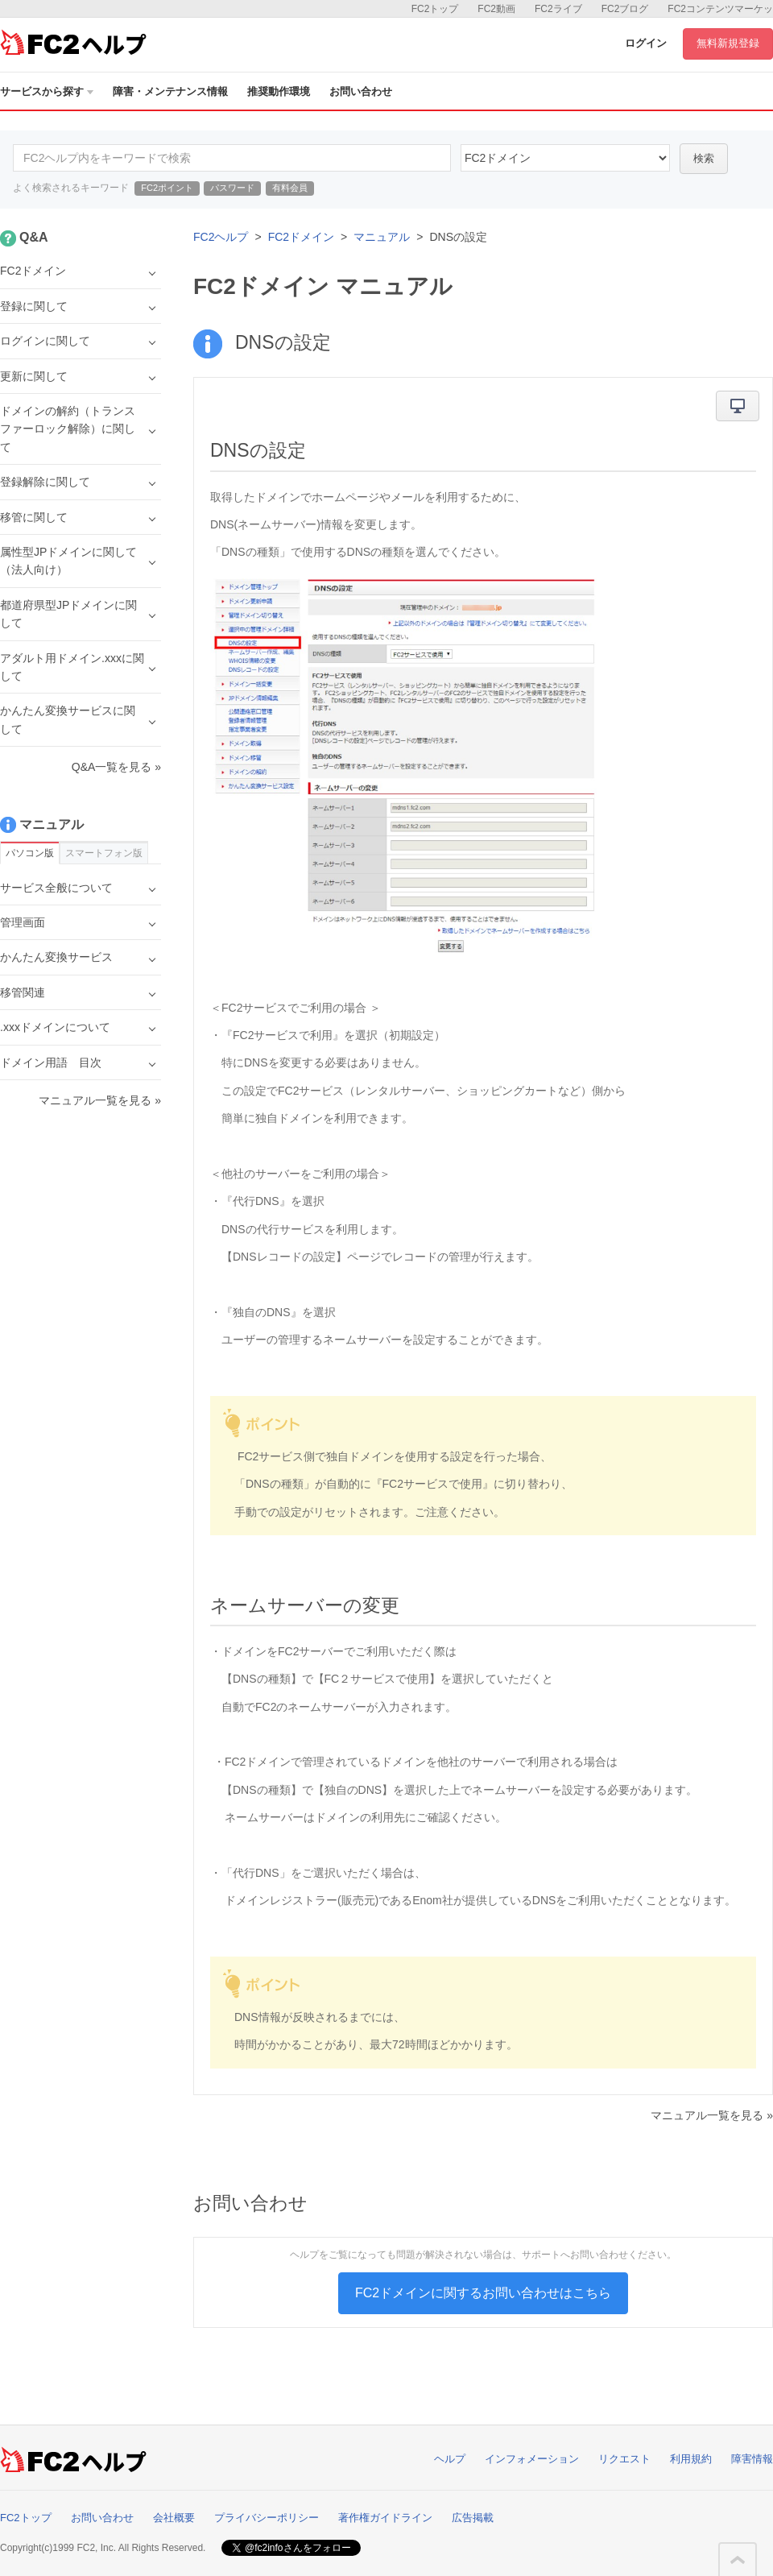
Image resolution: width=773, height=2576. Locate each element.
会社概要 (174, 2518)
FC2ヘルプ (220, 236)
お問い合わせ (360, 91)
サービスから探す (46, 91)
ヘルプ (449, 2459)
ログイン (646, 43)
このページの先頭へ (737, 2560)
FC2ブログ (625, 8)
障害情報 (752, 2459)
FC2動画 (496, 8)
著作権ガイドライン (385, 2518)
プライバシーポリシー (266, 2518)
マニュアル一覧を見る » (712, 2115)
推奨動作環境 (278, 91)
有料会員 (290, 188)
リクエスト (624, 2459)
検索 (703, 158)
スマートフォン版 (104, 853)
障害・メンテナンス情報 (170, 91)
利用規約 (691, 2459)
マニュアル (381, 236)
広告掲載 (473, 2518)
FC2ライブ (558, 8)
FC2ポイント (167, 188)
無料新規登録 (728, 43)
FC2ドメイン (301, 236)
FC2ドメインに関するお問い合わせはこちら (483, 2293)
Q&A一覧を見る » (116, 766)
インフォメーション (532, 2459)
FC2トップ (435, 8)
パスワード (232, 188)
